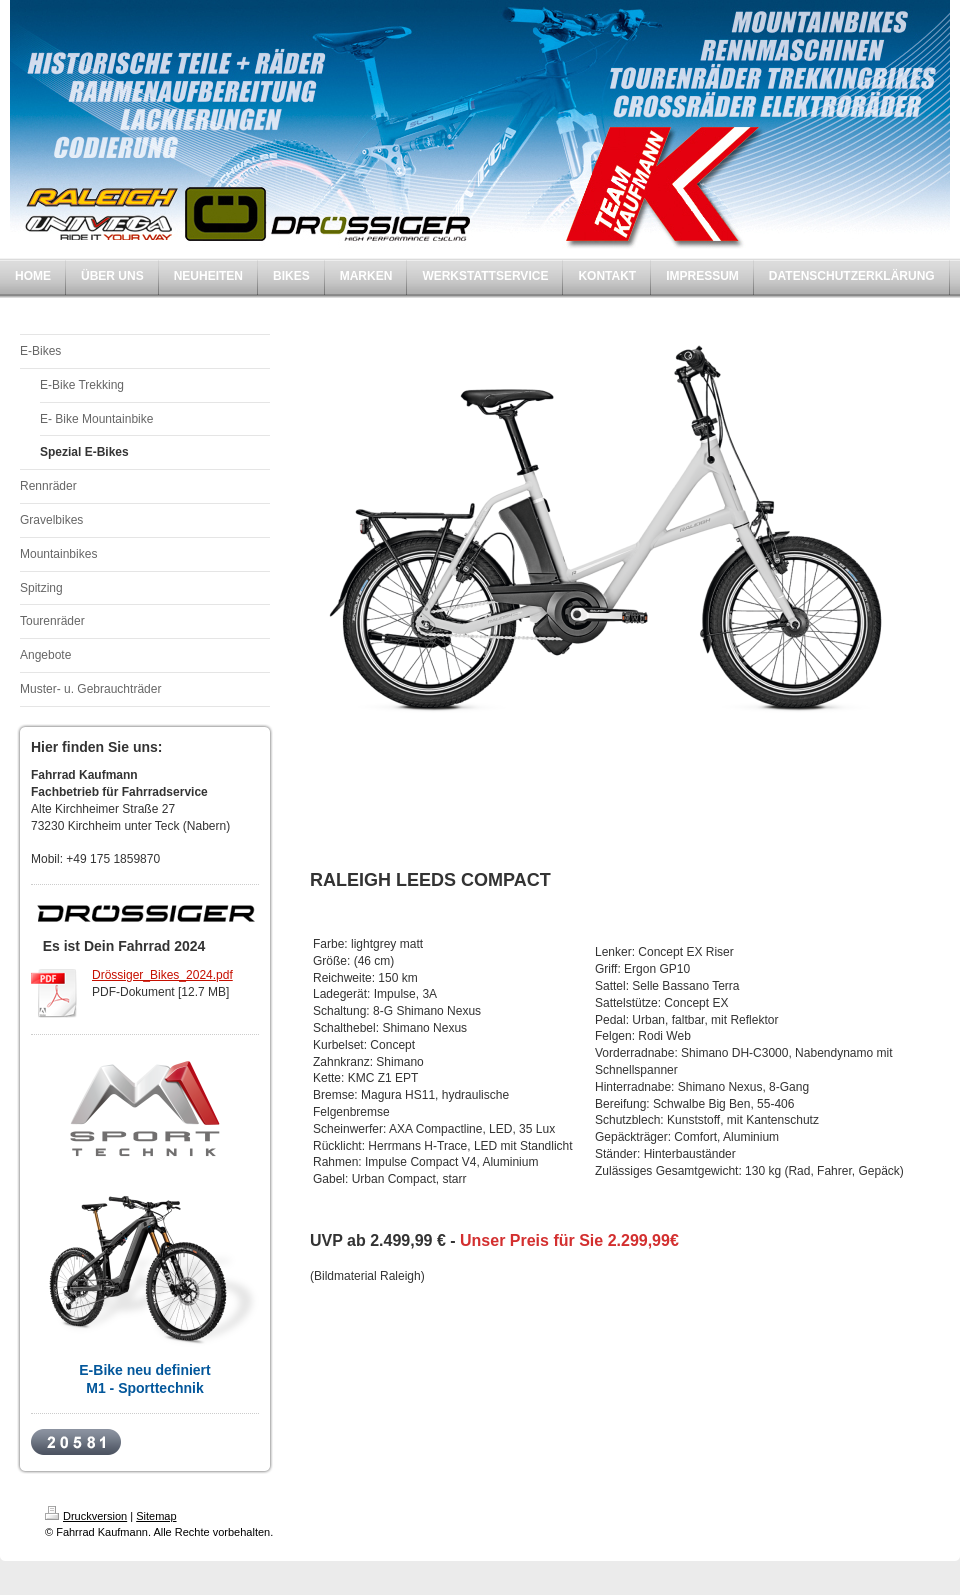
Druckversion (86, 1516)
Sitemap (156, 1516)
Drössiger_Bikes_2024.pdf (162, 975)
